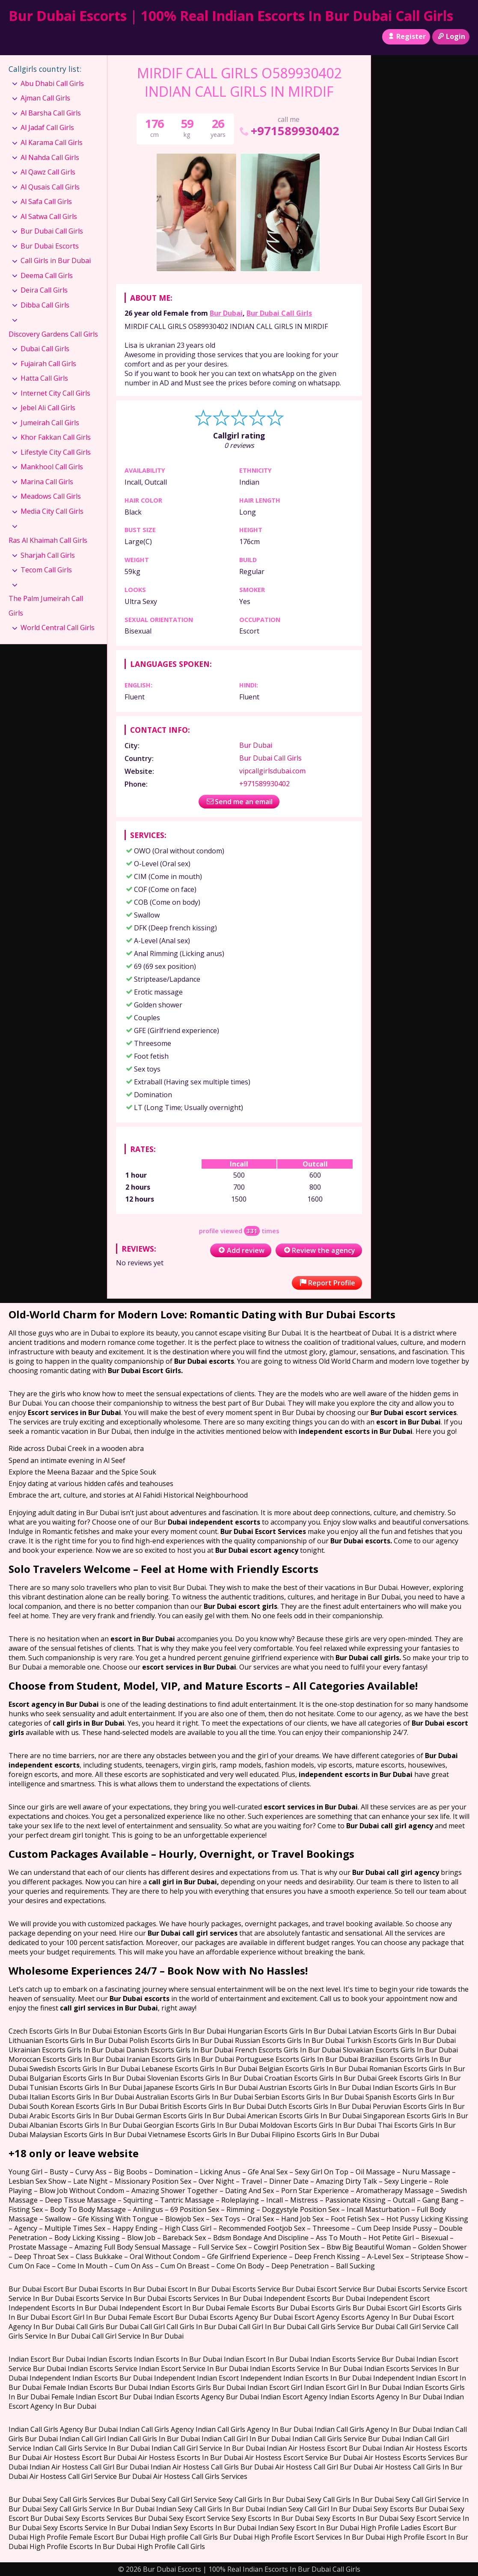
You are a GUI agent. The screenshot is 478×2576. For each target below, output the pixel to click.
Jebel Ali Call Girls (48, 407)
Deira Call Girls (44, 290)
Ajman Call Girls (45, 98)
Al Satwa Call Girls (49, 216)
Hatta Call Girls (44, 378)
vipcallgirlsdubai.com (272, 771)
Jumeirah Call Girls (50, 422)
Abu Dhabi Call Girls (52, 83)
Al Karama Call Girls (52, 142)
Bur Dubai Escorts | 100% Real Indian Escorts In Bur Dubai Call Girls (231, 15)
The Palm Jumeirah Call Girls (46, 606)
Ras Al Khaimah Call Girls (48, 540)
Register (405, 36)
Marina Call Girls (47, 481)
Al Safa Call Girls (46, 201)
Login (450, 36)
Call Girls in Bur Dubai (56, 260)
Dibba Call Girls (45, 305)
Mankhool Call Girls (52, 466)
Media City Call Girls (52, 511)
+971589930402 (288, 131)
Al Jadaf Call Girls (47, 127)
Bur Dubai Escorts (50, 246)
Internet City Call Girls (55, 393)
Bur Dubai (226, 313)
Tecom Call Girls (46, 569)
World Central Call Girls (58, 627)
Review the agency (318, 1250)
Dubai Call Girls (45, 348)
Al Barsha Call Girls (51, 113)
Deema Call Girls (47, 275)
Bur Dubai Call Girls (279, 313)
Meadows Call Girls (51, 496)
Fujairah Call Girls (48, 363)
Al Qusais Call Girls (50, 187)
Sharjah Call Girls (48, 555)
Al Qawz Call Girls (48, 172)
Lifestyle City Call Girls (56, 452)
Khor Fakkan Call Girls (56, 437)
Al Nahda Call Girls (50, 157)
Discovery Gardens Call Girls (53, 334)
